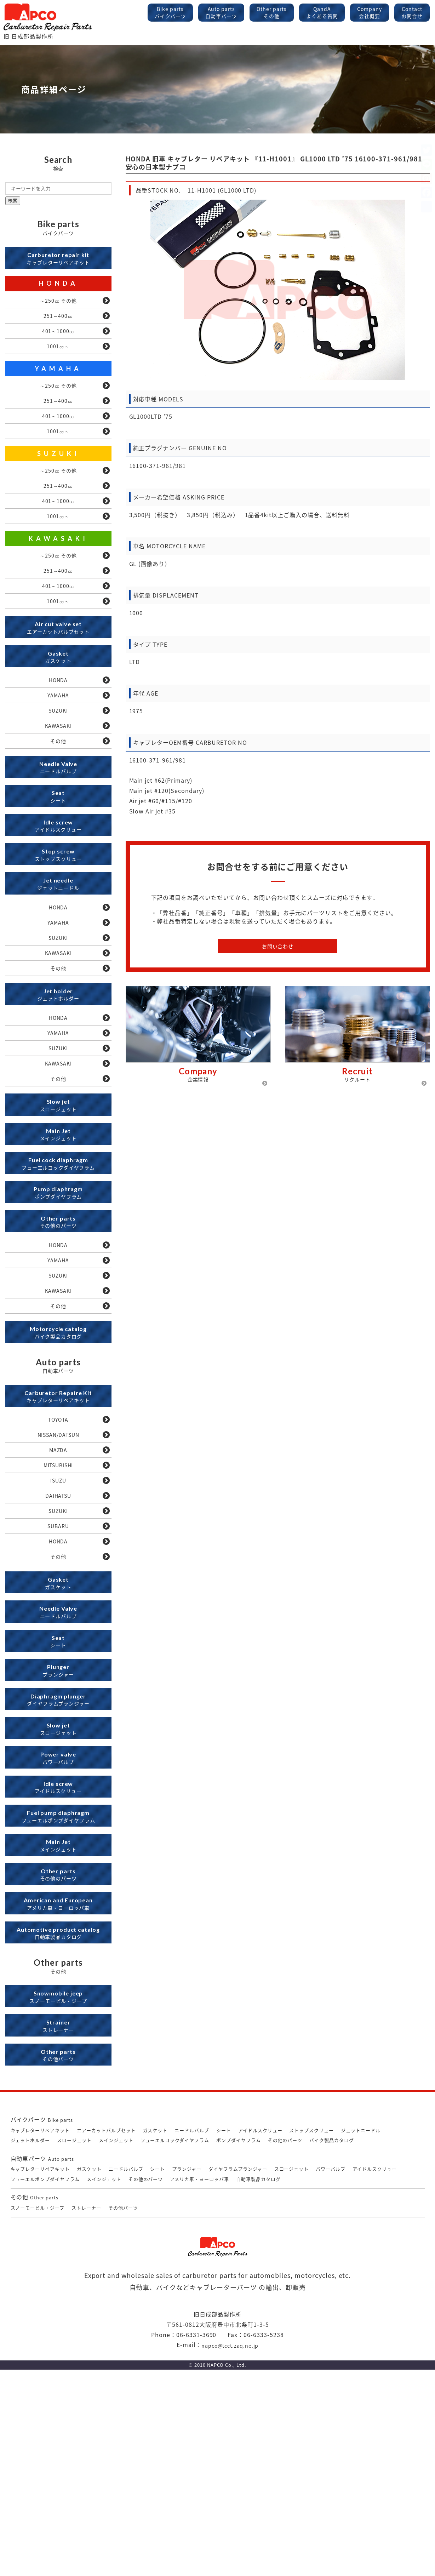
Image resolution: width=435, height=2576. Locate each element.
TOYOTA (58, 1551)
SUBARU (58, 1672)
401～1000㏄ (58, 339)
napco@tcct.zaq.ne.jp (230, 2551)
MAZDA (58, 1586)
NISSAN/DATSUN (58, 1568)
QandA (322, 12)
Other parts (272, 12)
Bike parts (170, 12)
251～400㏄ (58, 322)
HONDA (58, 287)
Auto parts (221, 12)
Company (369, 12)
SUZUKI (58, 474)
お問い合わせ (278, 946)
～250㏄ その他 (58, 305)
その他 (58, 794)
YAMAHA (58, 380)
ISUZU (58, 1620)
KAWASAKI (58, 567)
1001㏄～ (58, 357)
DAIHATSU (58, 1638)
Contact (412, 12)
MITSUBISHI (58, 1603)
